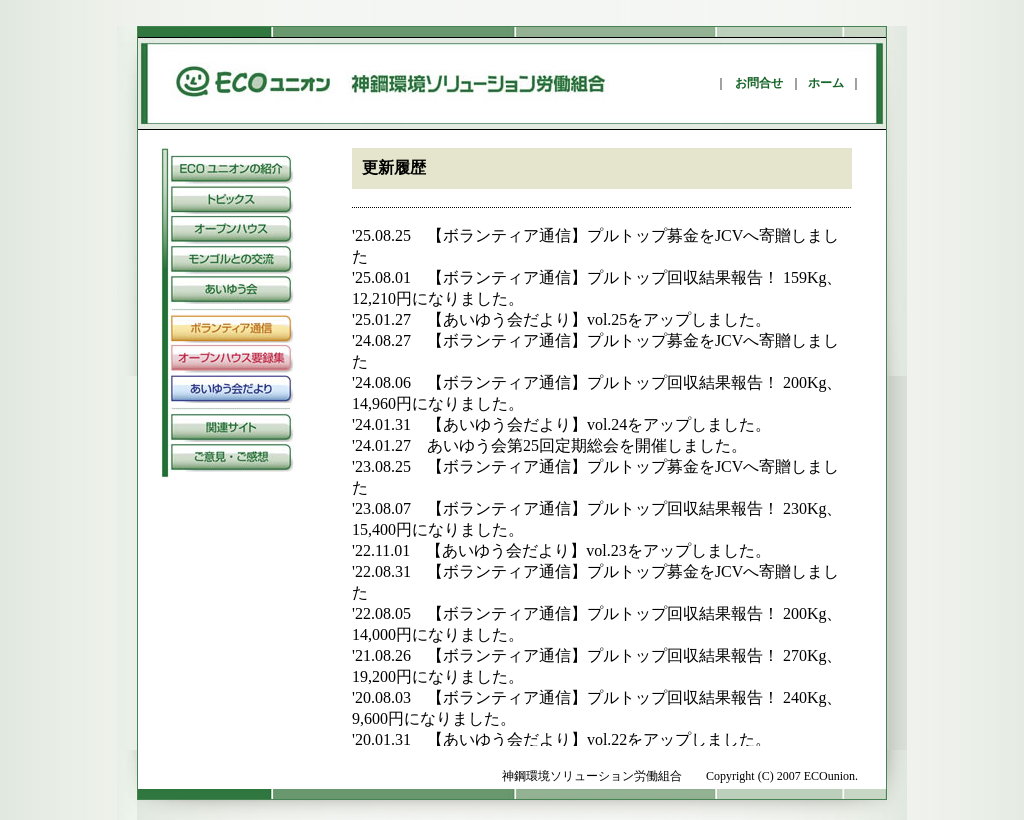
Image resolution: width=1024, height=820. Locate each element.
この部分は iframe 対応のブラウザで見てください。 (602, 486)
